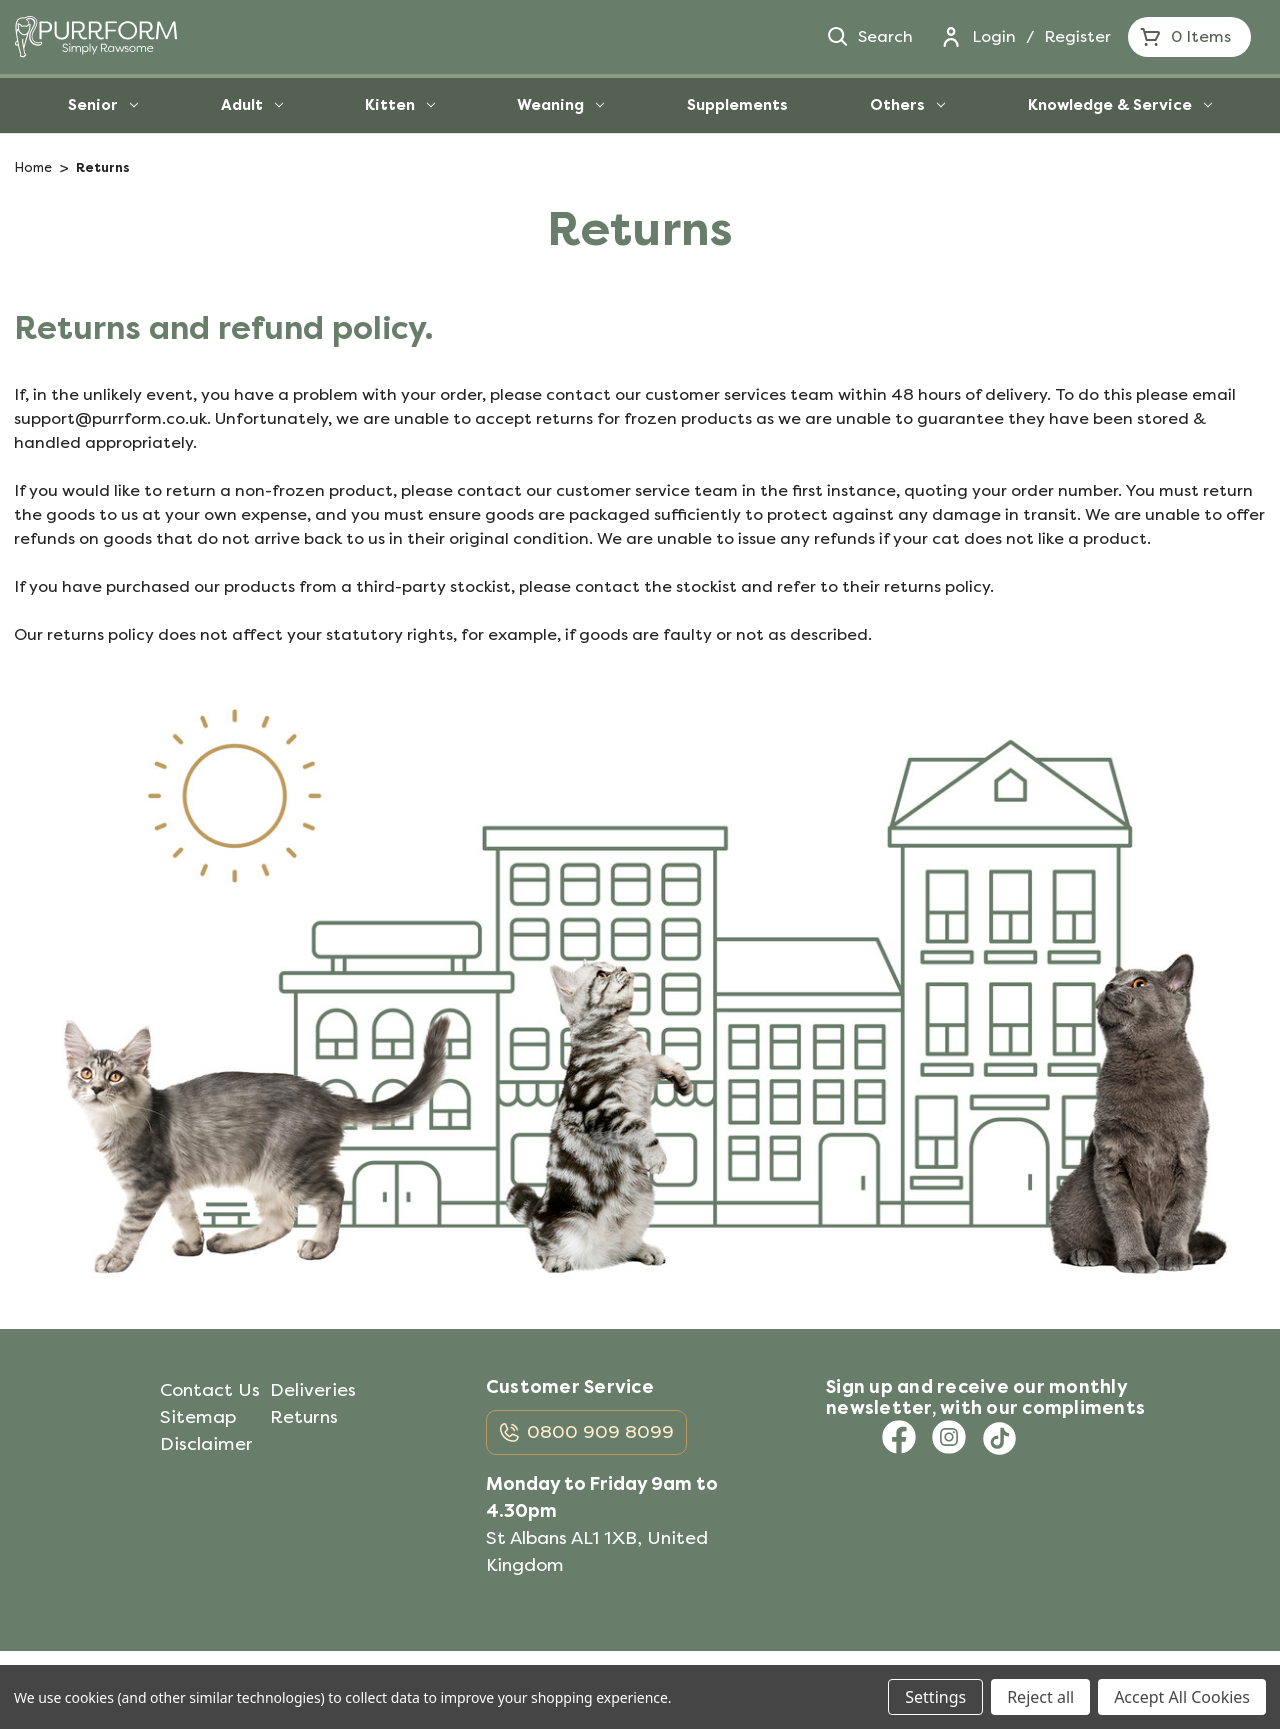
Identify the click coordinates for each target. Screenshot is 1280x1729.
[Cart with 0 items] (1189, 37)
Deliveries (313, 1390)
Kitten (400, 105)
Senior (103, 105)
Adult (252, 105)
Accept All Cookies (1182, 1697)
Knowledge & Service (1120, 105)
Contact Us (210, 1390)
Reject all (1040, 1697)
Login (994, 36)
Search (869, 37)
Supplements (737, 105)
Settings (935, 1697)
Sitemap (198, 1417)
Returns (304, 1417)
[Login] (951, 37)
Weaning (560, 105)
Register (1077, 36)
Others (907, 105)
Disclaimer (206, 1444)
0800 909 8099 (600, 1432)
